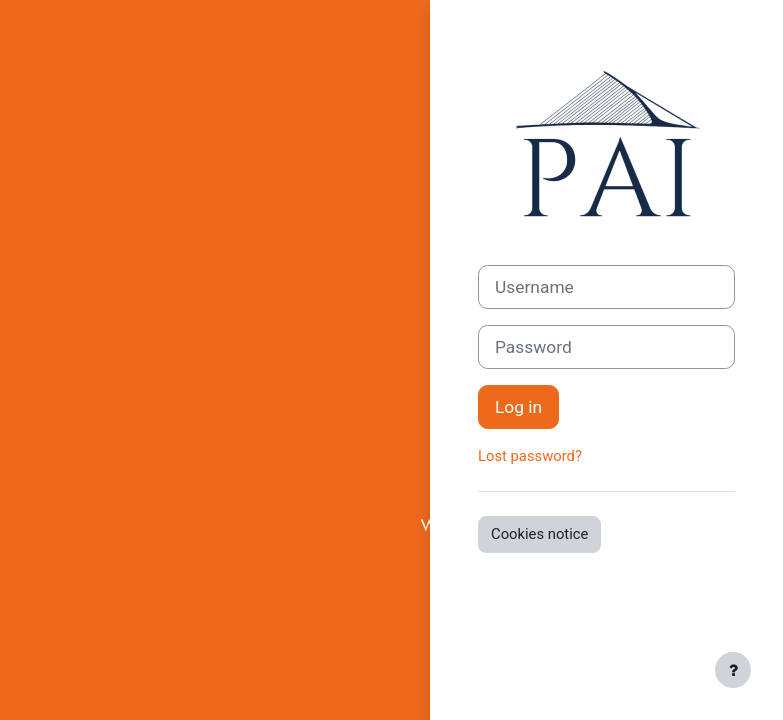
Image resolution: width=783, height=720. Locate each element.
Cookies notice (539, 534)
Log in (518, 407)
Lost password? (530, 456)
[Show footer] (733, 670)
